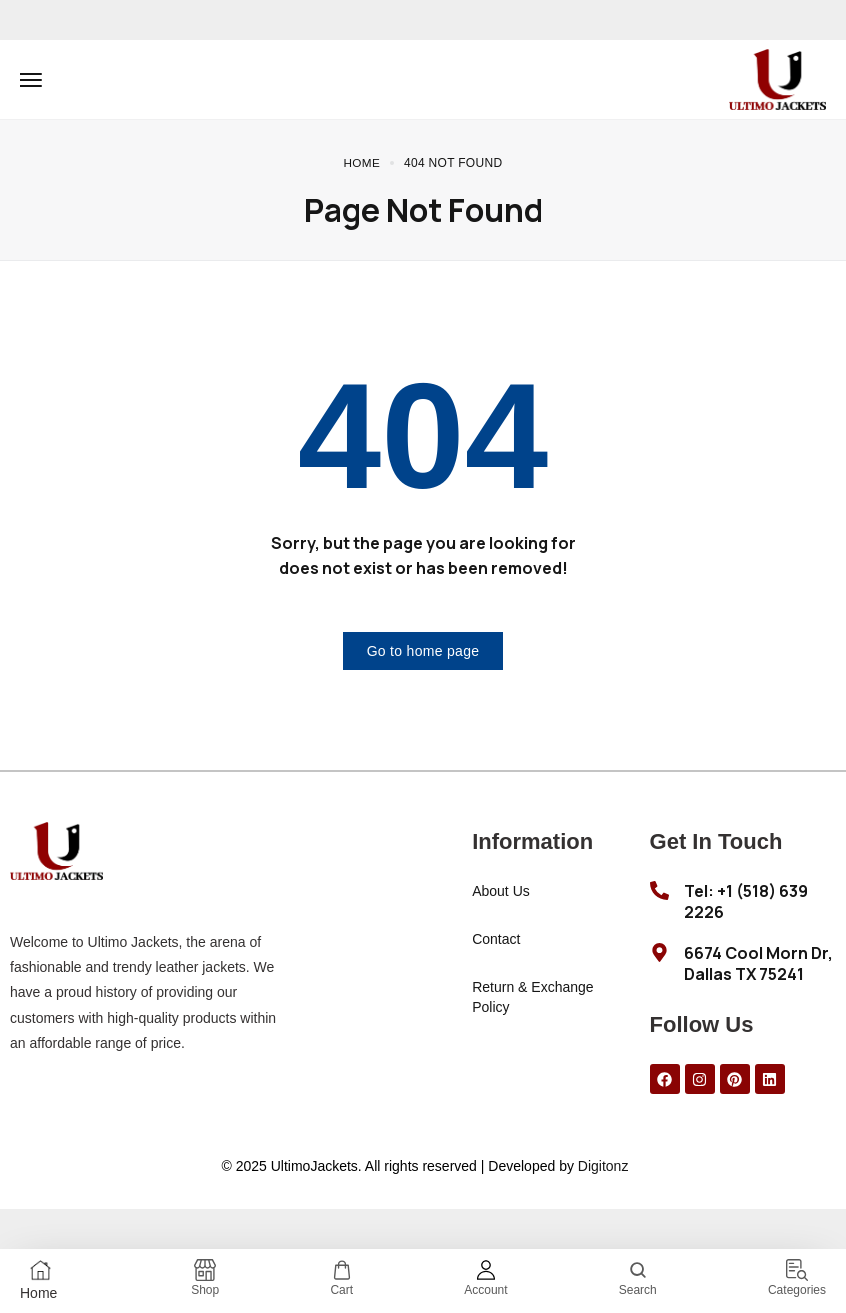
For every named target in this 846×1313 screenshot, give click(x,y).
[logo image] (777, 78)
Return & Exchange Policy (532, 997)
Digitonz (603, 1166)
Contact (496, 939)
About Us (501, 891)
